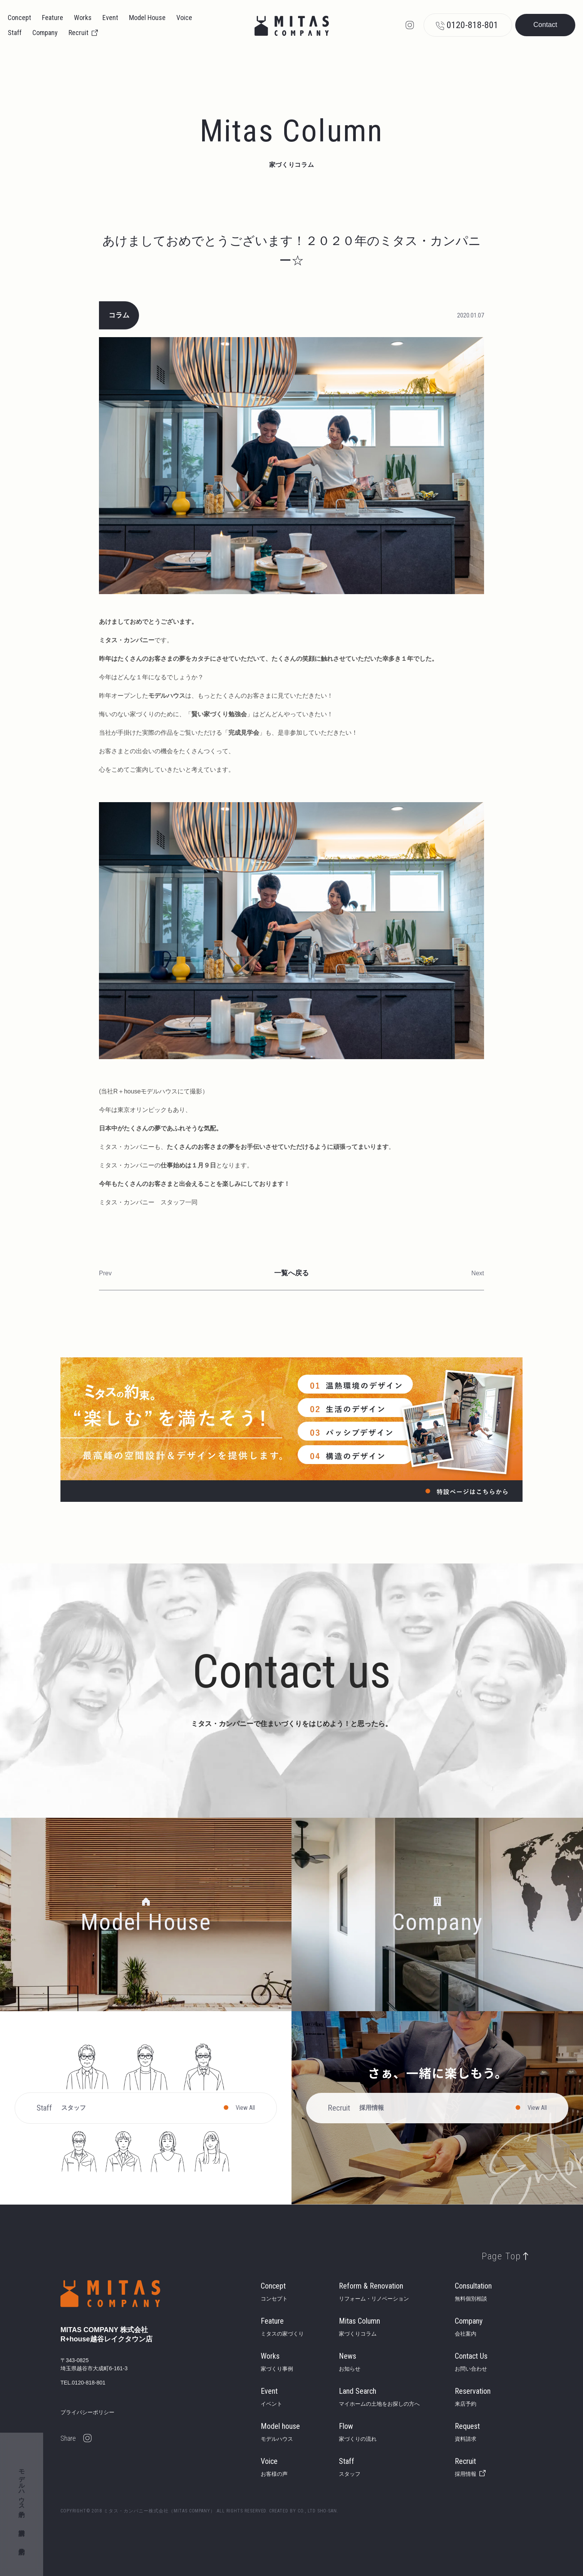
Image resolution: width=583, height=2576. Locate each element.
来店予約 (21, 2543)
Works (83, 17)
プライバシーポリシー (87, 2412)
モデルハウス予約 (21, 2486)
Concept (19, 17)
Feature (52, 17)
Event (110, 17)
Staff (15, 33)
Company (45, 33)
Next (477, 1273)
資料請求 (21, 2525)
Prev (105, 1273)
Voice (184, 17)
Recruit (79, 33)
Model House (147, 17)
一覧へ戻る (291, 1273)
